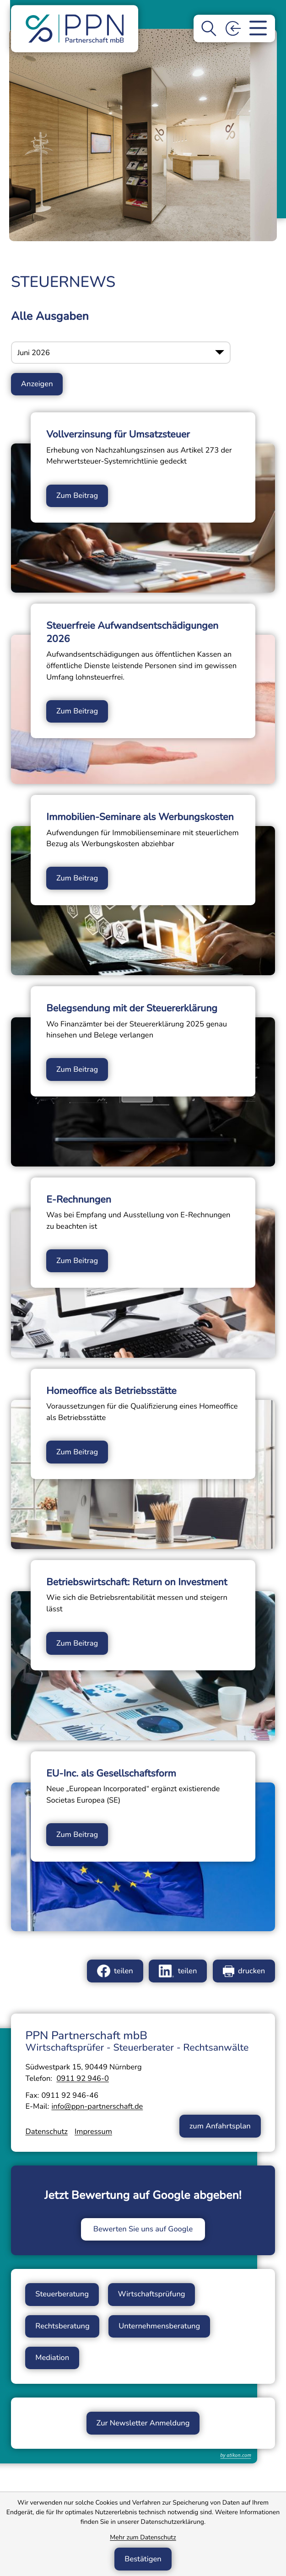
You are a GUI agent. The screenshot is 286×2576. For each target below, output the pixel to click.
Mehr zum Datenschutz (143, 2537)
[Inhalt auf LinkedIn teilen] (178, 1971)
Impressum (93, 2131)
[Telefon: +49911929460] (82, 2078)
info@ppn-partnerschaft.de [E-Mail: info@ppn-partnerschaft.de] (97, 2106)
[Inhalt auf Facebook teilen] (115, 1971)
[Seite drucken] (244, 1971)
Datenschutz (46, 2131)
